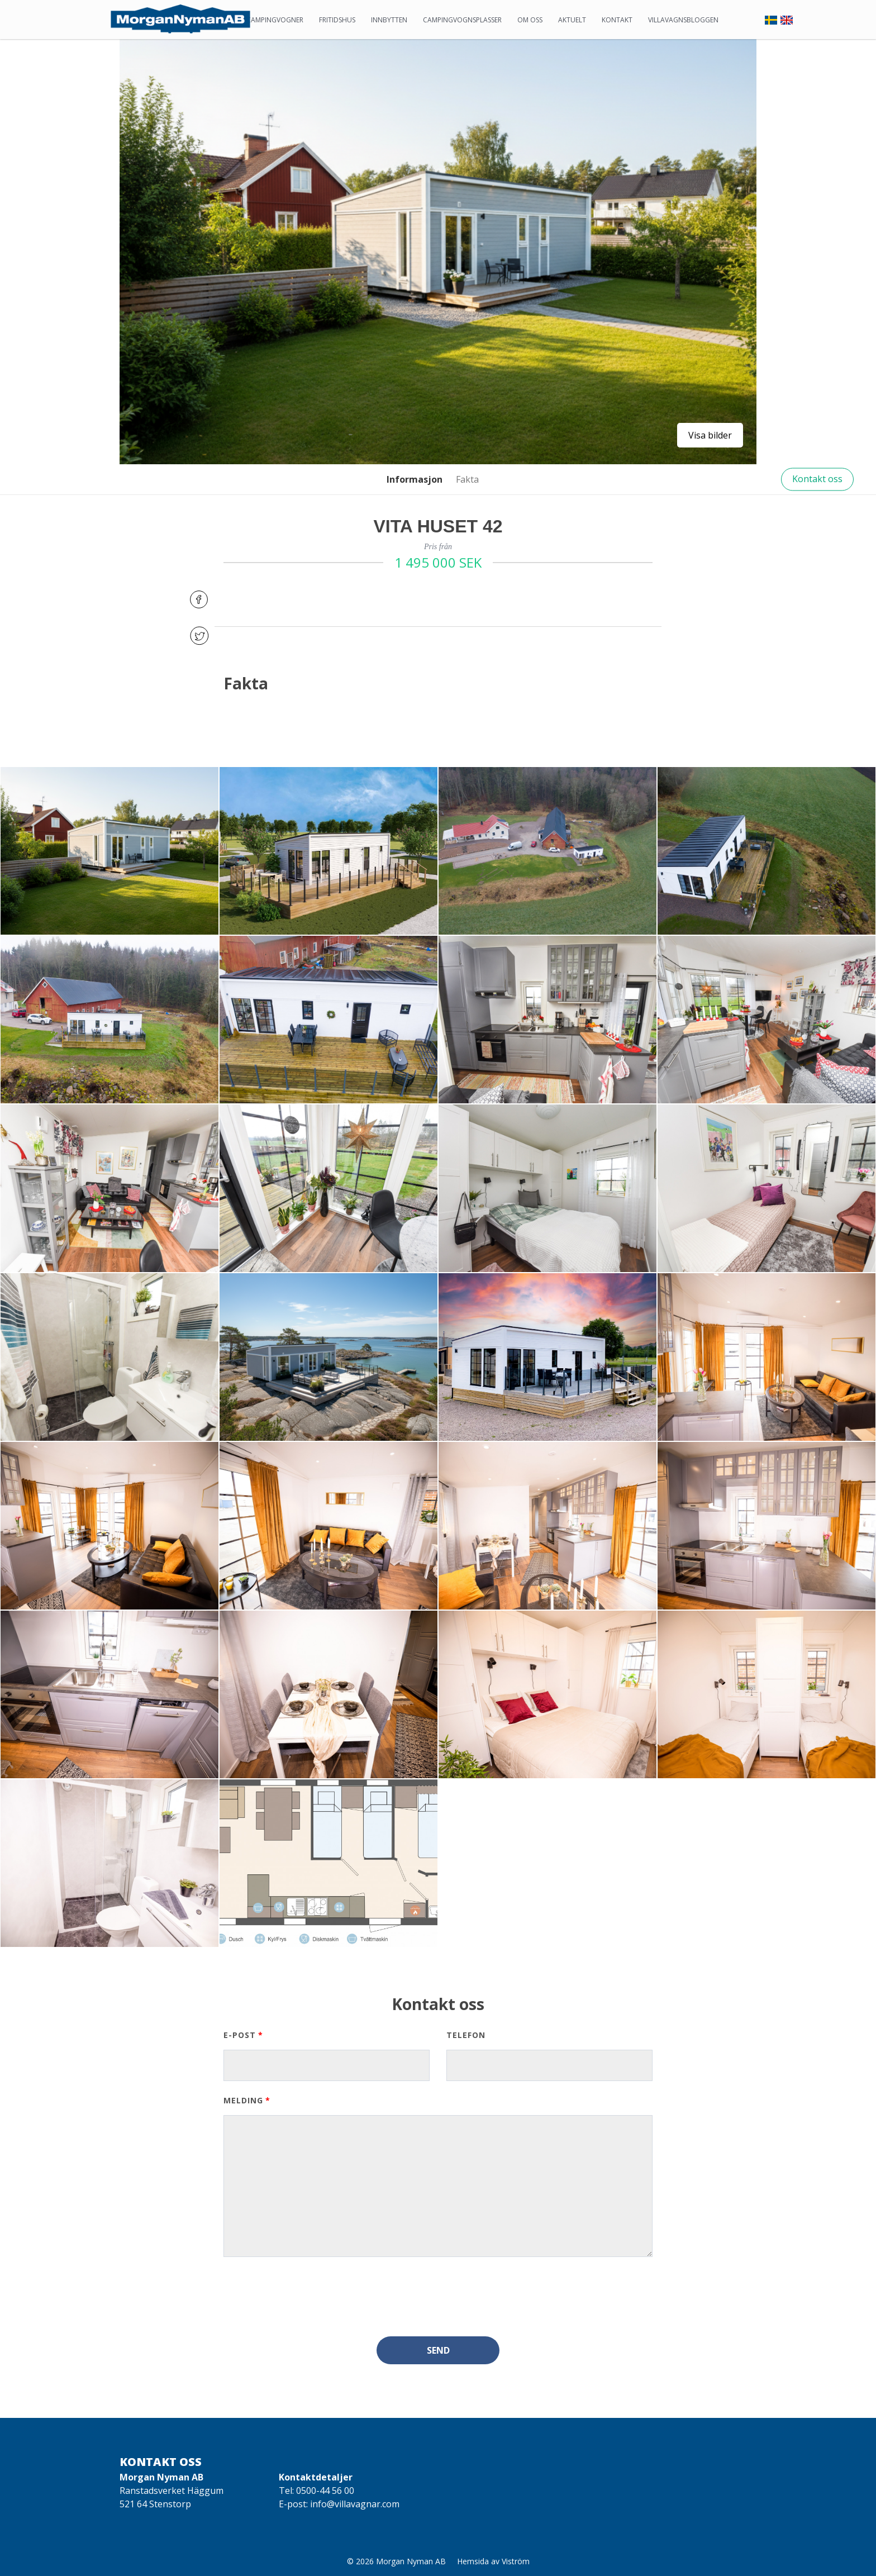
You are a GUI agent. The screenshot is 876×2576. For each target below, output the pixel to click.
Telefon (465, 2035)
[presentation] (308, 2296)
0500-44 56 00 (325, 2490)
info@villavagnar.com (354, 2504)
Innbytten (389, 20)
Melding (243, 2100)
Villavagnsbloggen (683, 20)
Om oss (529, 20)
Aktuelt (572, 20)
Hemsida (473, 2561)
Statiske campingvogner (260, 20)
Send (438, 2350)
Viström (516, 2561)
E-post (239, 2035)
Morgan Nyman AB (411, 2561)
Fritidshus (337, 20)
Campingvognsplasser (462, 20)
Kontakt (617, 20)
